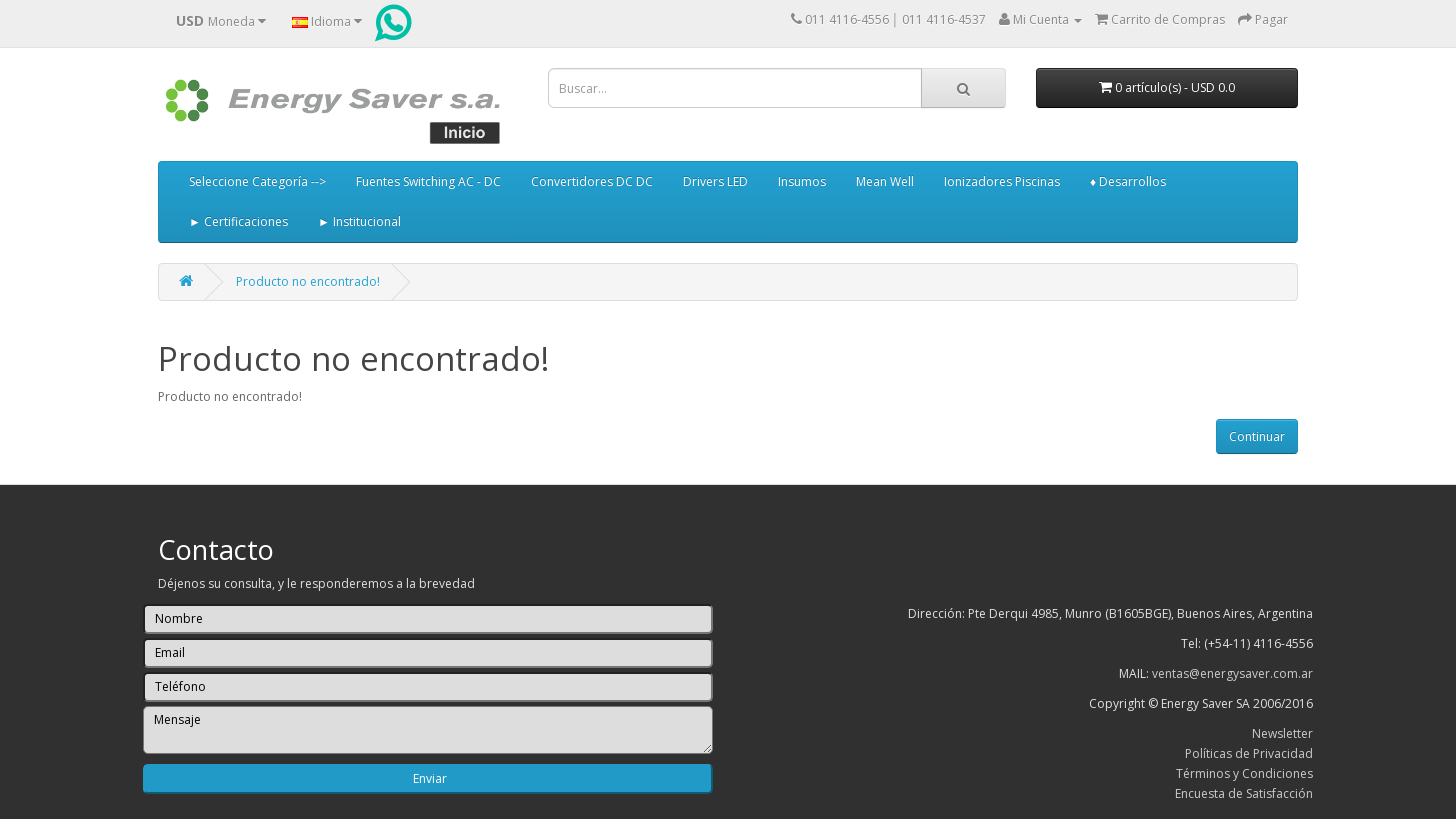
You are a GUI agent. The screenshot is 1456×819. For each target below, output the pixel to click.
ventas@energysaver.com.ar (1232, 673)
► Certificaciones (238, 221)
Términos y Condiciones (1244, 773)
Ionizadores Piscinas (1002, 181)
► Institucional (359, 221)
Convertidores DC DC (592, 181)
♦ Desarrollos (1128, 181)
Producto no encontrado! (308, 281)
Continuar (1257, 436)
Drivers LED (715, 181)
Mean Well (885, 181)
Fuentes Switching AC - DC (428, 181)
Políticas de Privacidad (1249, 753)
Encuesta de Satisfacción (1244, 793)
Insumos (802, 181)
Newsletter (1282, 733)
